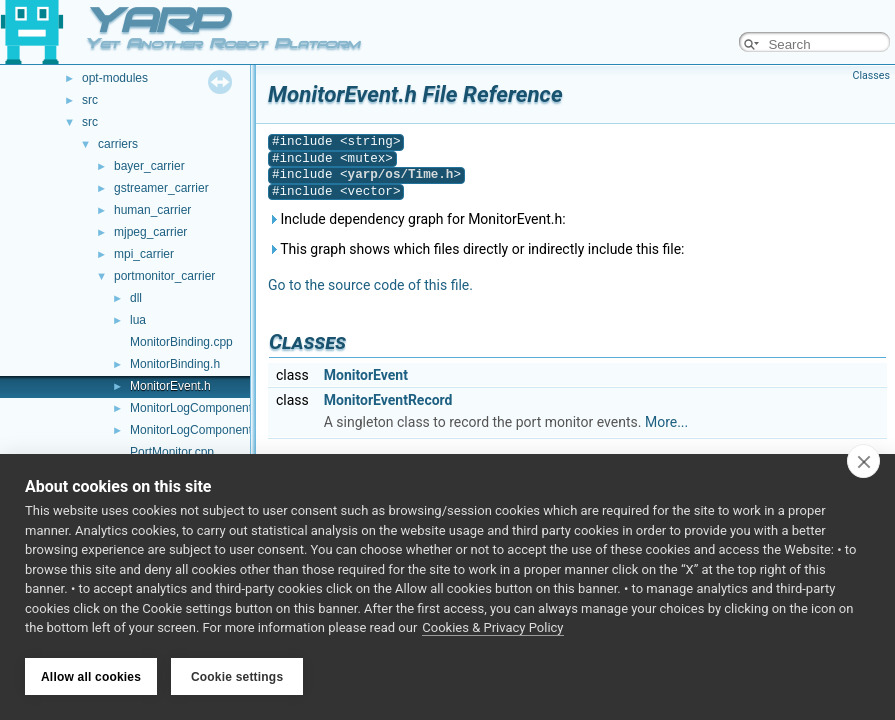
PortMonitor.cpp (172, 452)
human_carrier (152, 210)
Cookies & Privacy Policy (492, 628)
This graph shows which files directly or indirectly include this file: (476, 249)
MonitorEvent (366, 375)
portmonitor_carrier (164, 276)
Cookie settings (237, 677)
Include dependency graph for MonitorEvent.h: (417, 219)
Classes (871, 75)
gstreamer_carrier (161, 188)
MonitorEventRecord (388, 400)
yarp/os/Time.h (401, 174)
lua (138, 320)
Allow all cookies (91, 677)
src (90, 100)
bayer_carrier (149, 166)
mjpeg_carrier (150, 232)
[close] (863, 462)
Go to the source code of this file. (370, 285)
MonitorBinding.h (175, 364)
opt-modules (115, 78)
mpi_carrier (144, 254)
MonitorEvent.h (170, 386)
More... (666, 422)
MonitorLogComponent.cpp (202, 408)
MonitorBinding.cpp (181, 342)
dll (136, 298)
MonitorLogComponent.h (196, 430)
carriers (118, 144)
